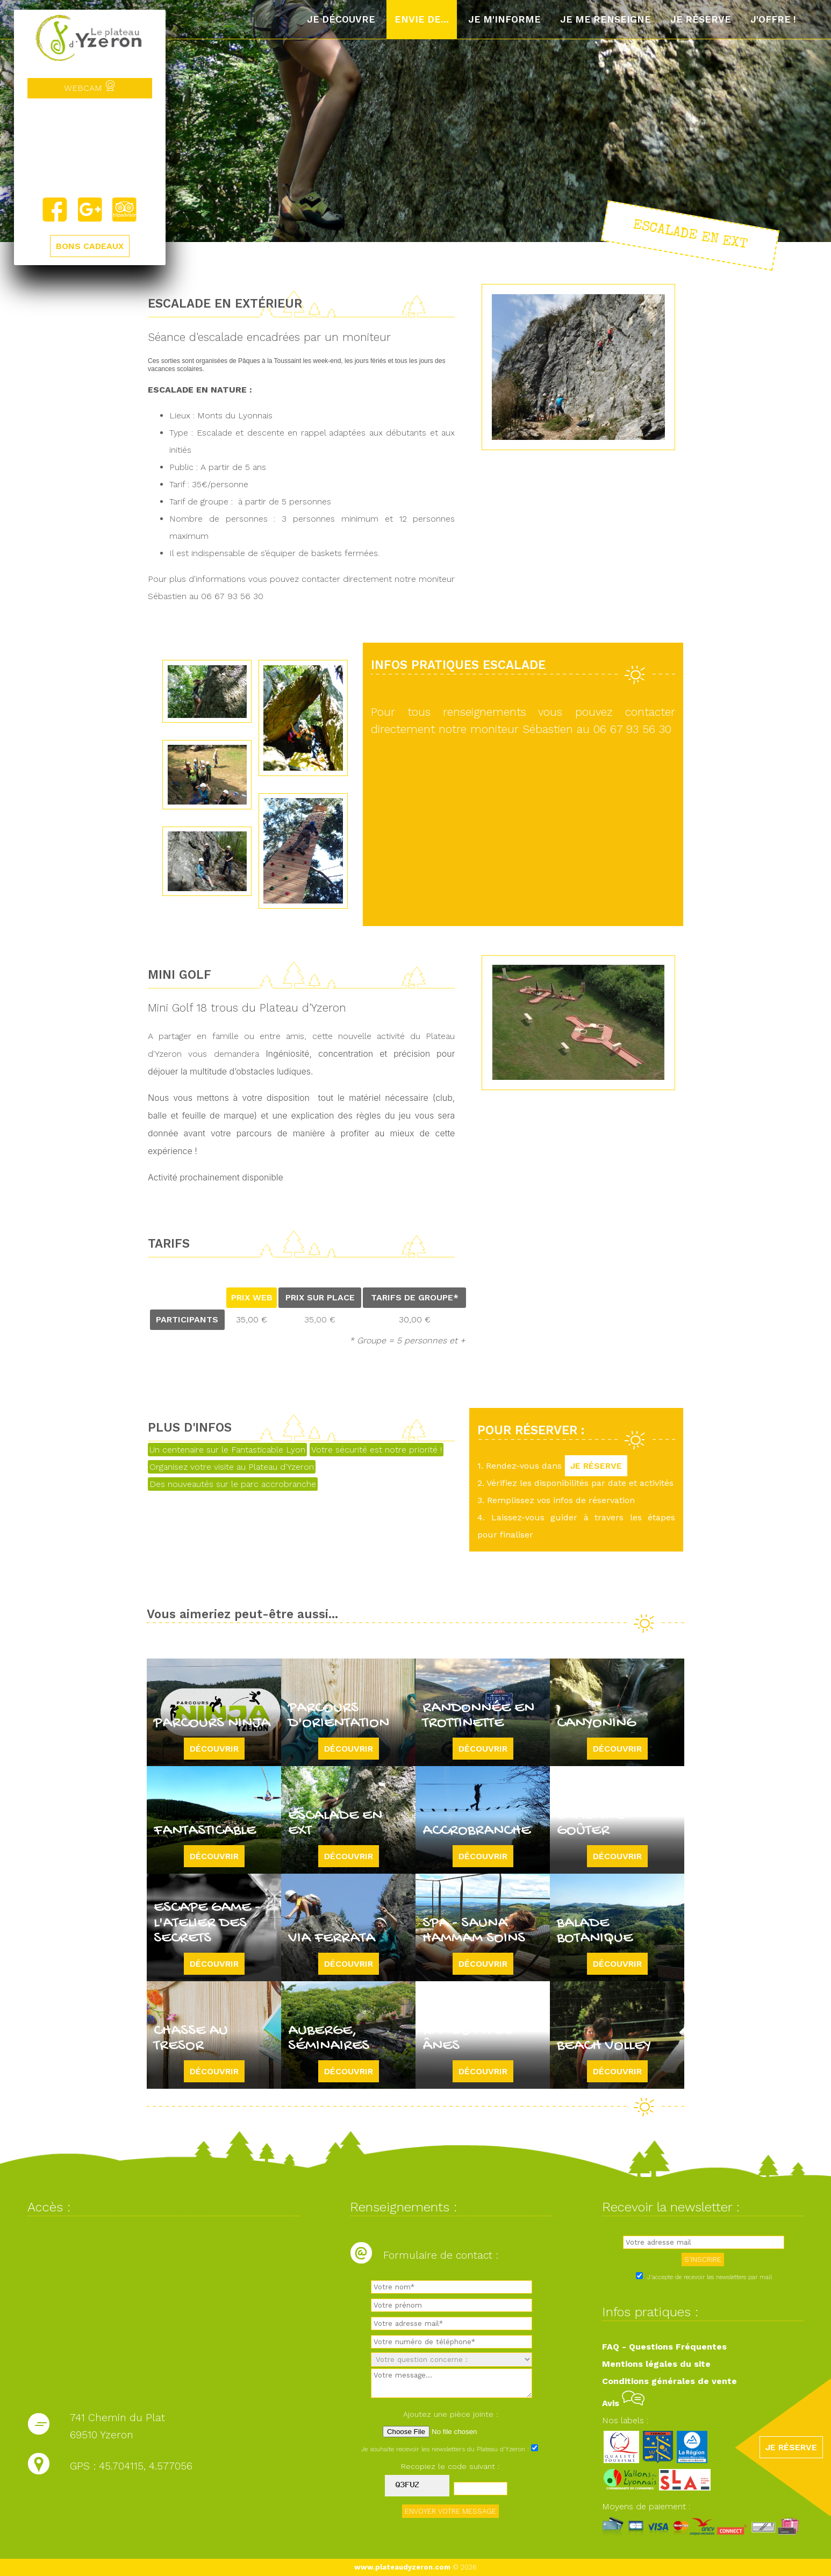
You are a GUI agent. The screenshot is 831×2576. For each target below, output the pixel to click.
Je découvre (341, 19)
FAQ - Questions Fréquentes (664, 2347)
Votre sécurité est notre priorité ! (376, 1449)
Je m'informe (504, 19)
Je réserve (700, 19)
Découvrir (214, 1749)
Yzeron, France (89, 147)
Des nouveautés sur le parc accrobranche (232, 1484)
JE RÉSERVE (596, 1466)
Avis (623, 2403)
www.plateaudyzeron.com (402, 2567)
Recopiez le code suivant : (450, 2466)
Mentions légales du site (656, 2364)
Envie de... (422, 19)
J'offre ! (773, 19)
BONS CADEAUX (90, 246)
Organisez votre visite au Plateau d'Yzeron (231, 1467)
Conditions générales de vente (669, 2381)
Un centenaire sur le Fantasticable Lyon (227, 1449)
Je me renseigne (605, 19)
